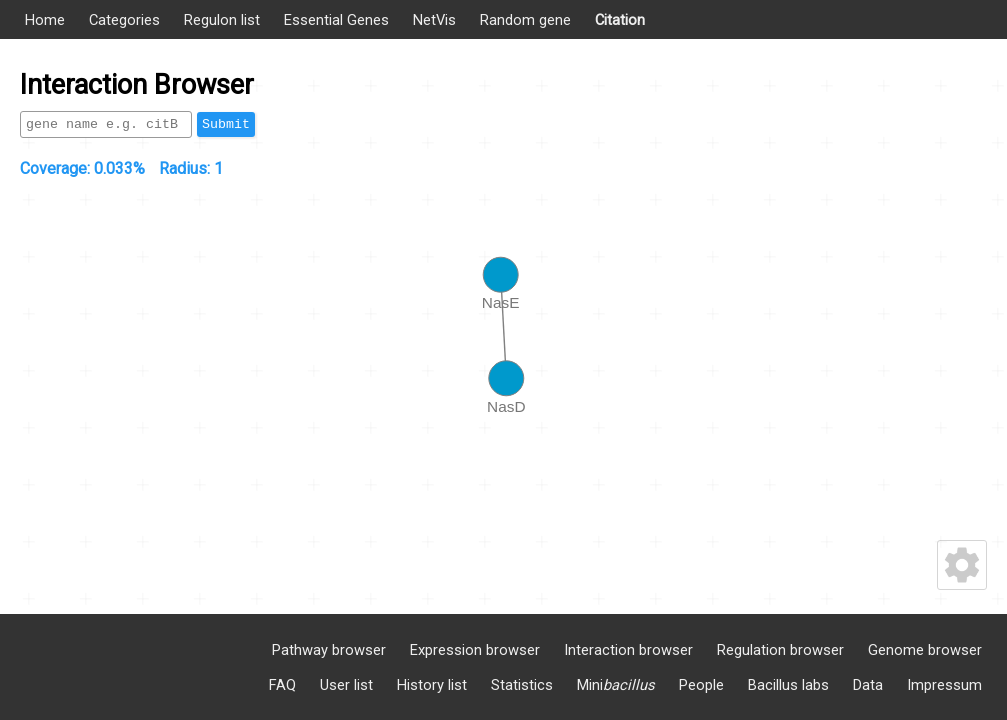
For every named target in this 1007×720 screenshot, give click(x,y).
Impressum (944, 685)
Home (45, 20)
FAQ (282, 685)
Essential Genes (336, 20)
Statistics (522, 685)
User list (346, 685)
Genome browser (925, 650)
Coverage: (82, 168)
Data (868, 685)
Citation (620, 20)
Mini (616, 685)
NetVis (434, 20)
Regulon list (222, 20)
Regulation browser (780, 650)
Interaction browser (628, 650)
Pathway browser (329, 650)
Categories (124, 20)
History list (432, 685)
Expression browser (475, 650)
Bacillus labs (788, 685)
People (701, 685)
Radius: (191, 168)
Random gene (525, 20)
